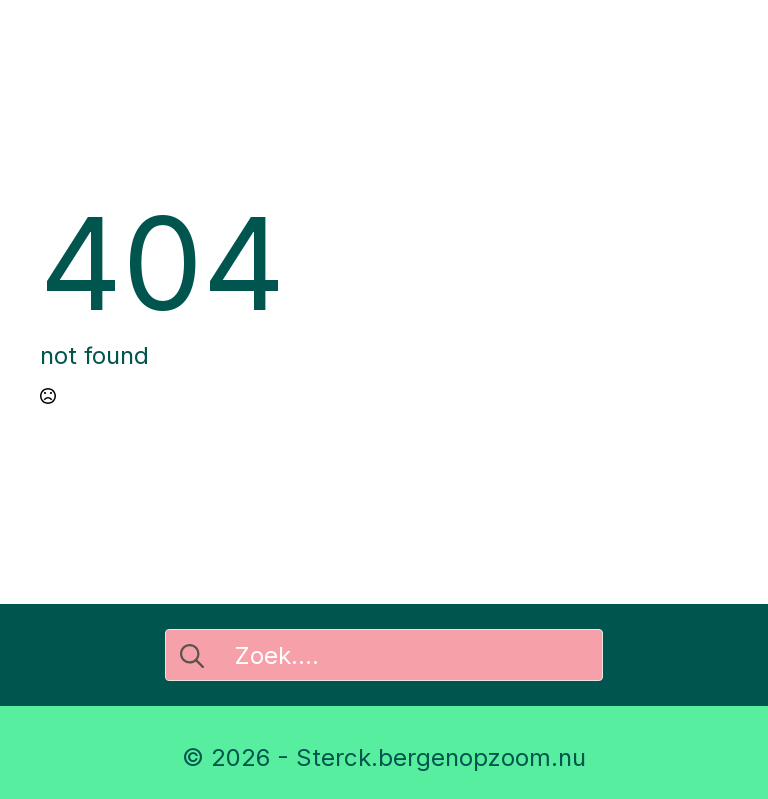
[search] (192, 656)
